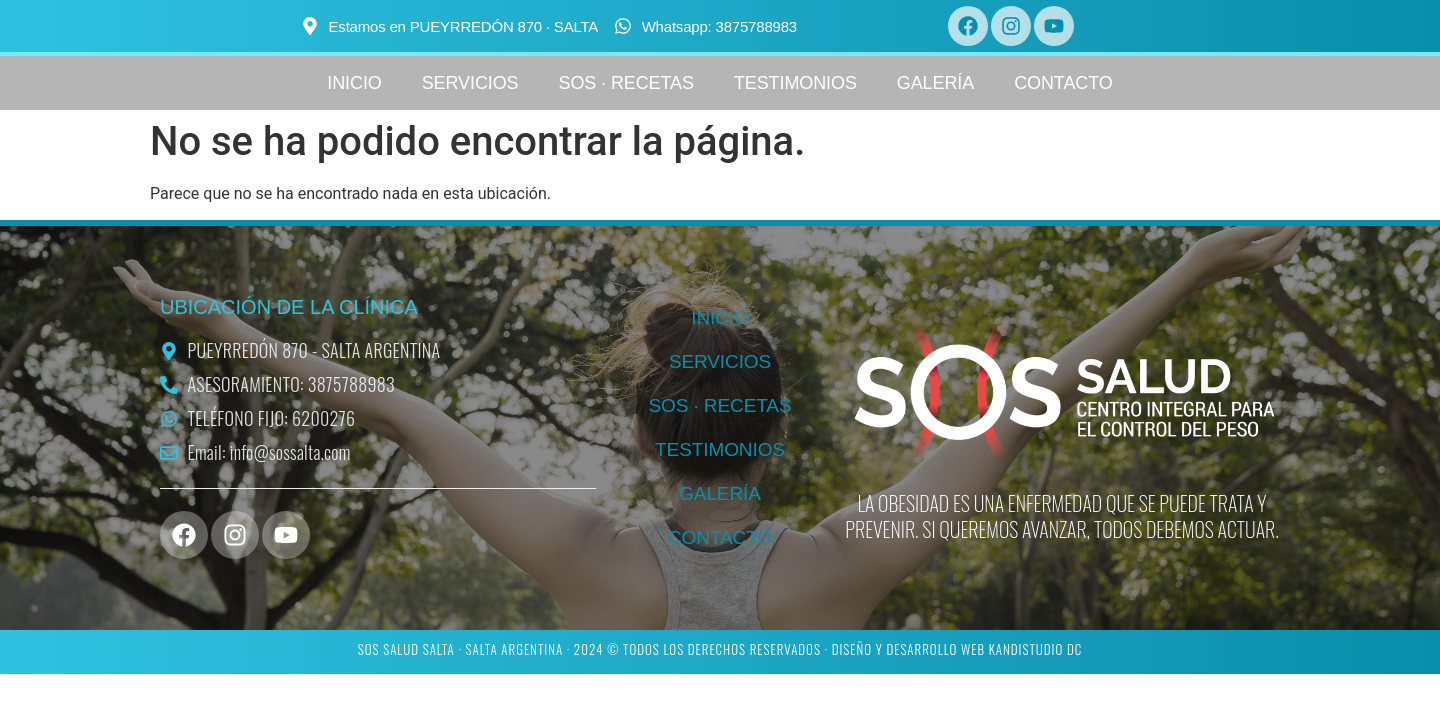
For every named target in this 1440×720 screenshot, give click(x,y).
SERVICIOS (470, 83)
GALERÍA (935, 83)
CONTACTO (1063, 83)
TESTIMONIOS (795, 83)
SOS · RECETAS (626, 83)
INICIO (354, 83)
